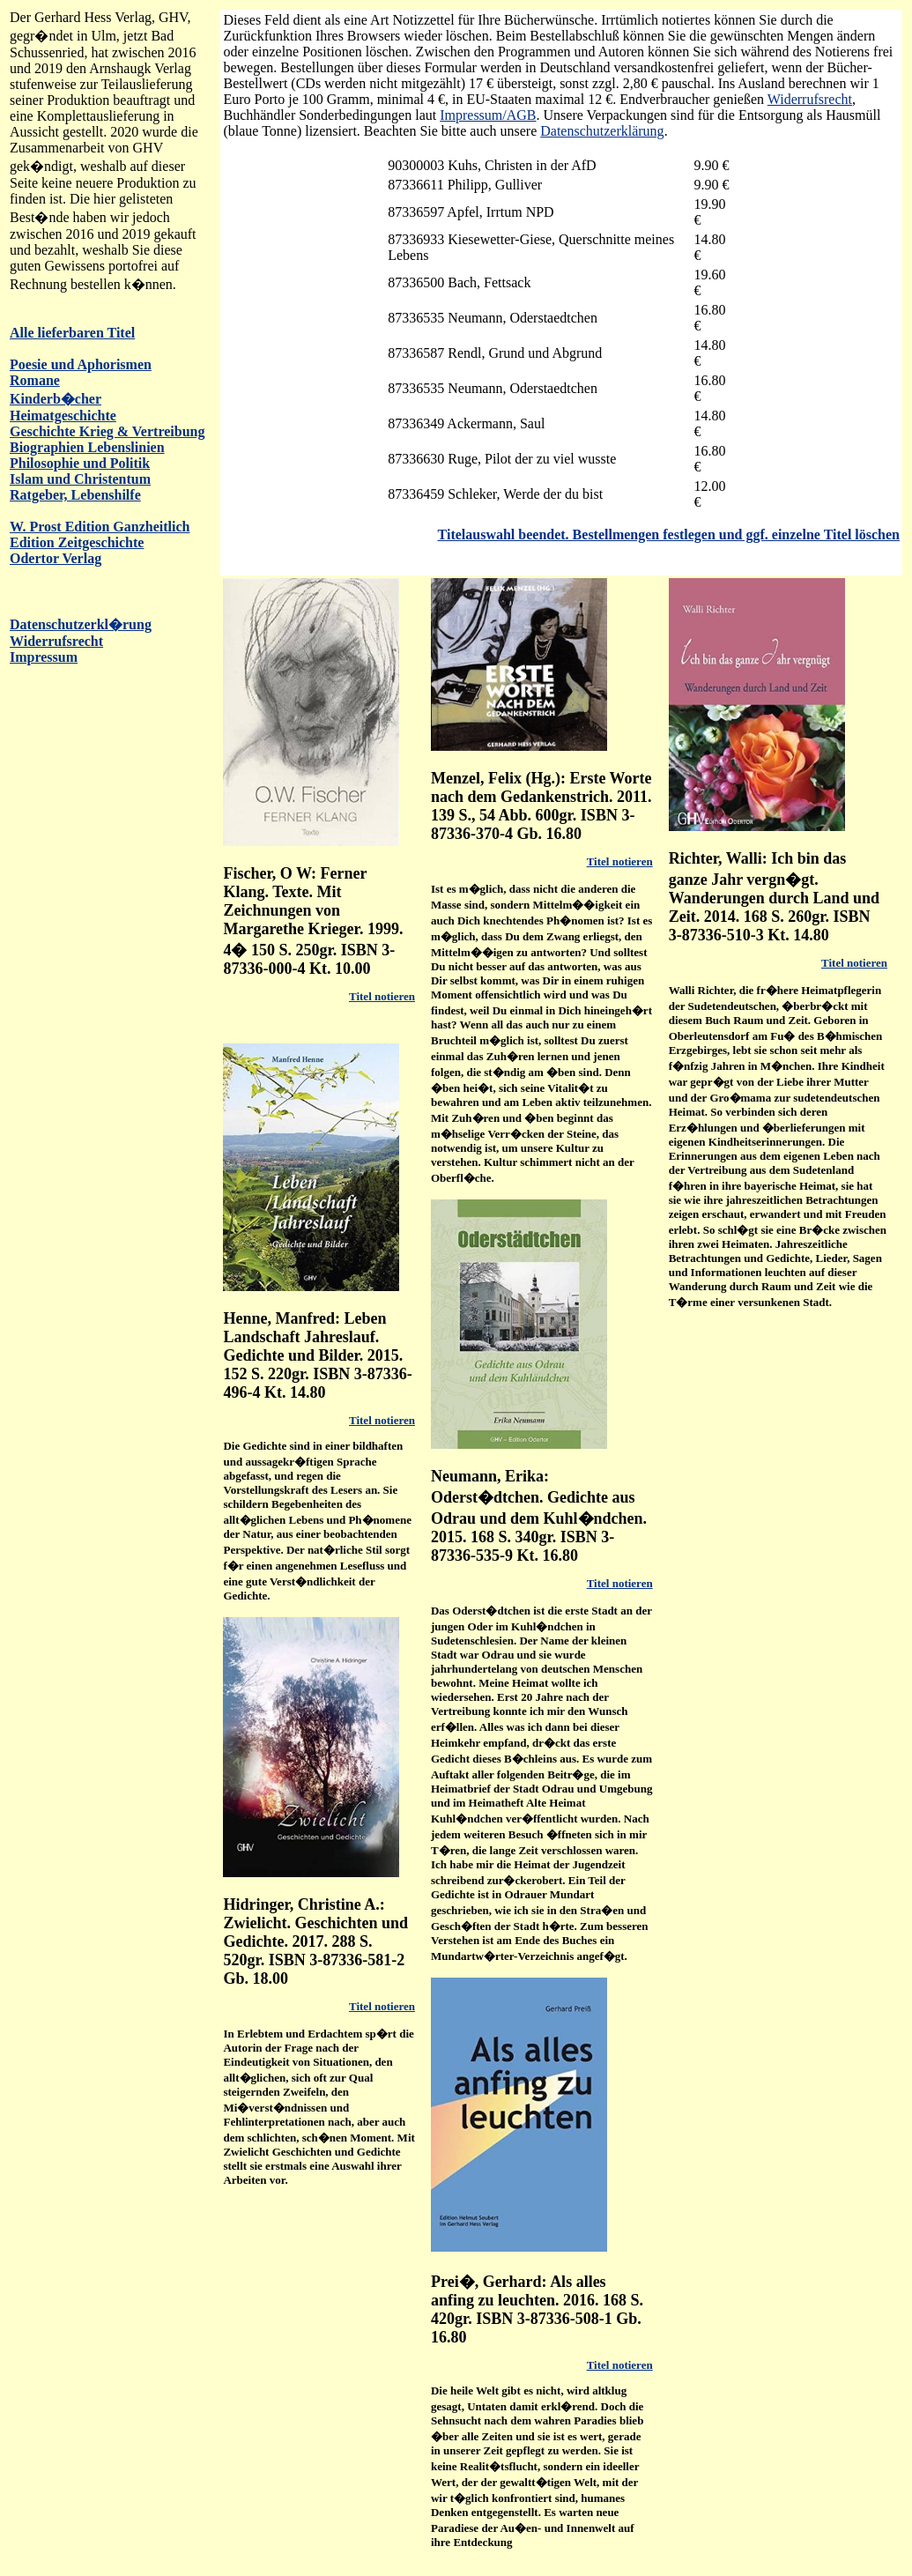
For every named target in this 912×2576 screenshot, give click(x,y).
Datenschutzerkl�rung (81, 624)
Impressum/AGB (488, 115)
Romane (35, 380)
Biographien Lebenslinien (87, 447)
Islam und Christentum (80, 478)
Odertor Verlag (55, 558)
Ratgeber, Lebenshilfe (75, 494)
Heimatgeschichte (63, 415)
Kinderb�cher (55, 398)
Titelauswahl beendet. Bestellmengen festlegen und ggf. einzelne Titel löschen (669, 534)
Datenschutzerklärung (602, 130)
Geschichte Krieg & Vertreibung (107, 431)
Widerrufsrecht (56, 641)
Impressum (44, 657)
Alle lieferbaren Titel (72, 332)
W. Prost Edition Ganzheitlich (99, 526)
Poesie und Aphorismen (81, 364)
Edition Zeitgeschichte (77, 542)
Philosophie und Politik (80, 463)
